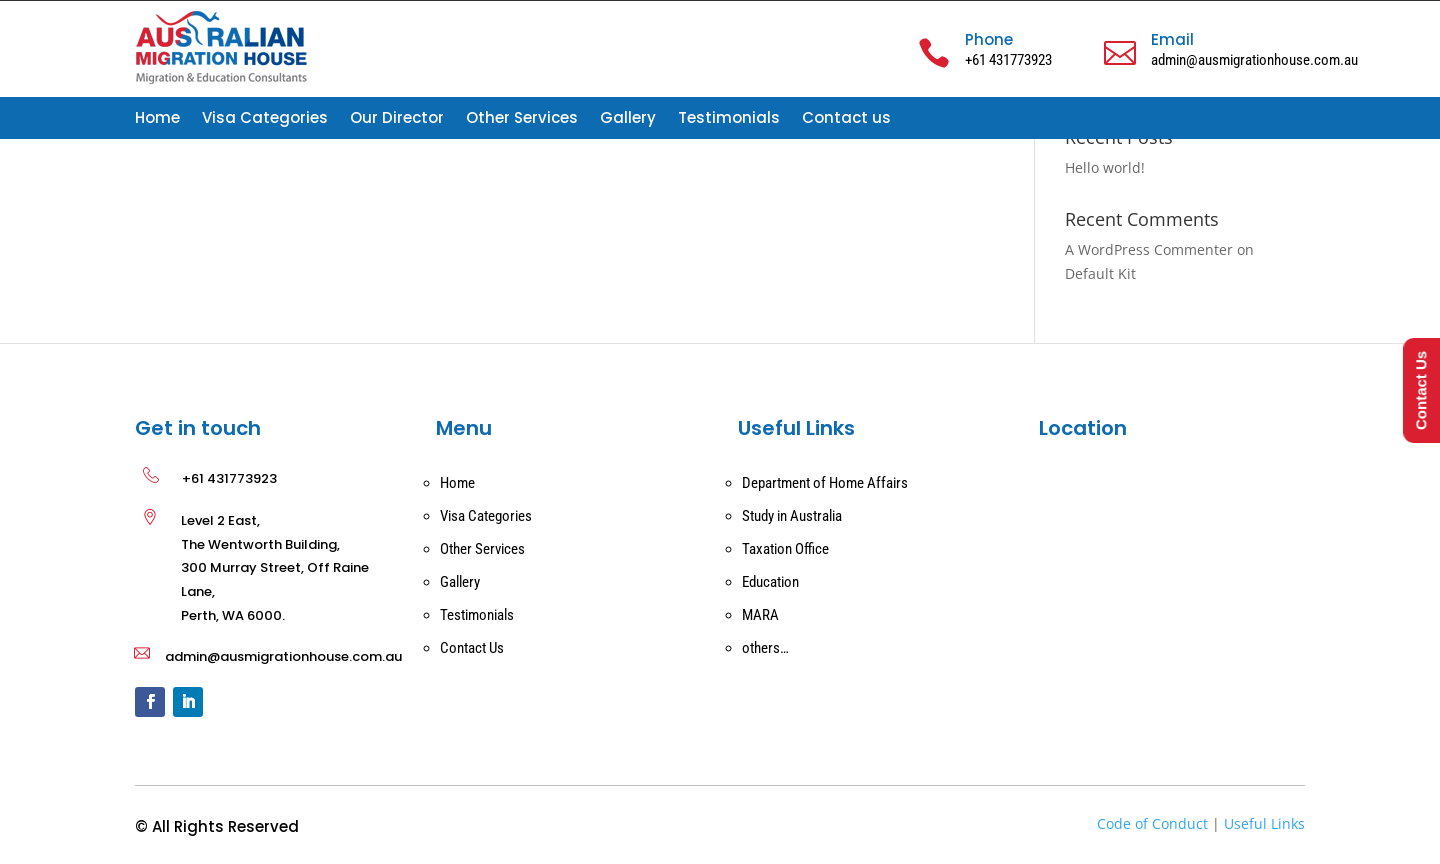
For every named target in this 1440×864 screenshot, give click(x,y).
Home (157, 119)
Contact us (846, 119)
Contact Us (472, 648)
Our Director (397, 119)
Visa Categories (265, 119)
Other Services (522, 119)
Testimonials (729, 119)
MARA (760, 615)
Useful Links (1264, 823)
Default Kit (1100, 273)
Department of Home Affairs (825, 483)
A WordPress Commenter (1149, 249)
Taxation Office (785, 549)
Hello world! (1105, 167)
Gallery (628, 119)
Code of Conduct (1152, 823)
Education (770, 582)
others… (765, 648)
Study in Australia (792, 516)
